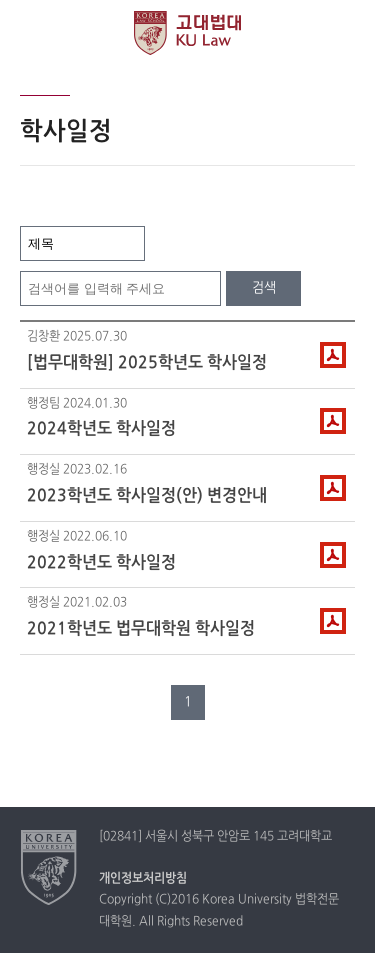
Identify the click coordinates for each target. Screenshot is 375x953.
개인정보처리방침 (143, 879)
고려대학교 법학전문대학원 (187, 33)
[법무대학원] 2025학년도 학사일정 (147, 363)
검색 (264, 288)
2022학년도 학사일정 (101, 563)
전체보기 (32, 32)
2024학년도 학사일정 (101, 429)
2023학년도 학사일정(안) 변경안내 (147, 496)
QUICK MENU (342, 32)
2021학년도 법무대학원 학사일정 (141, 629)
